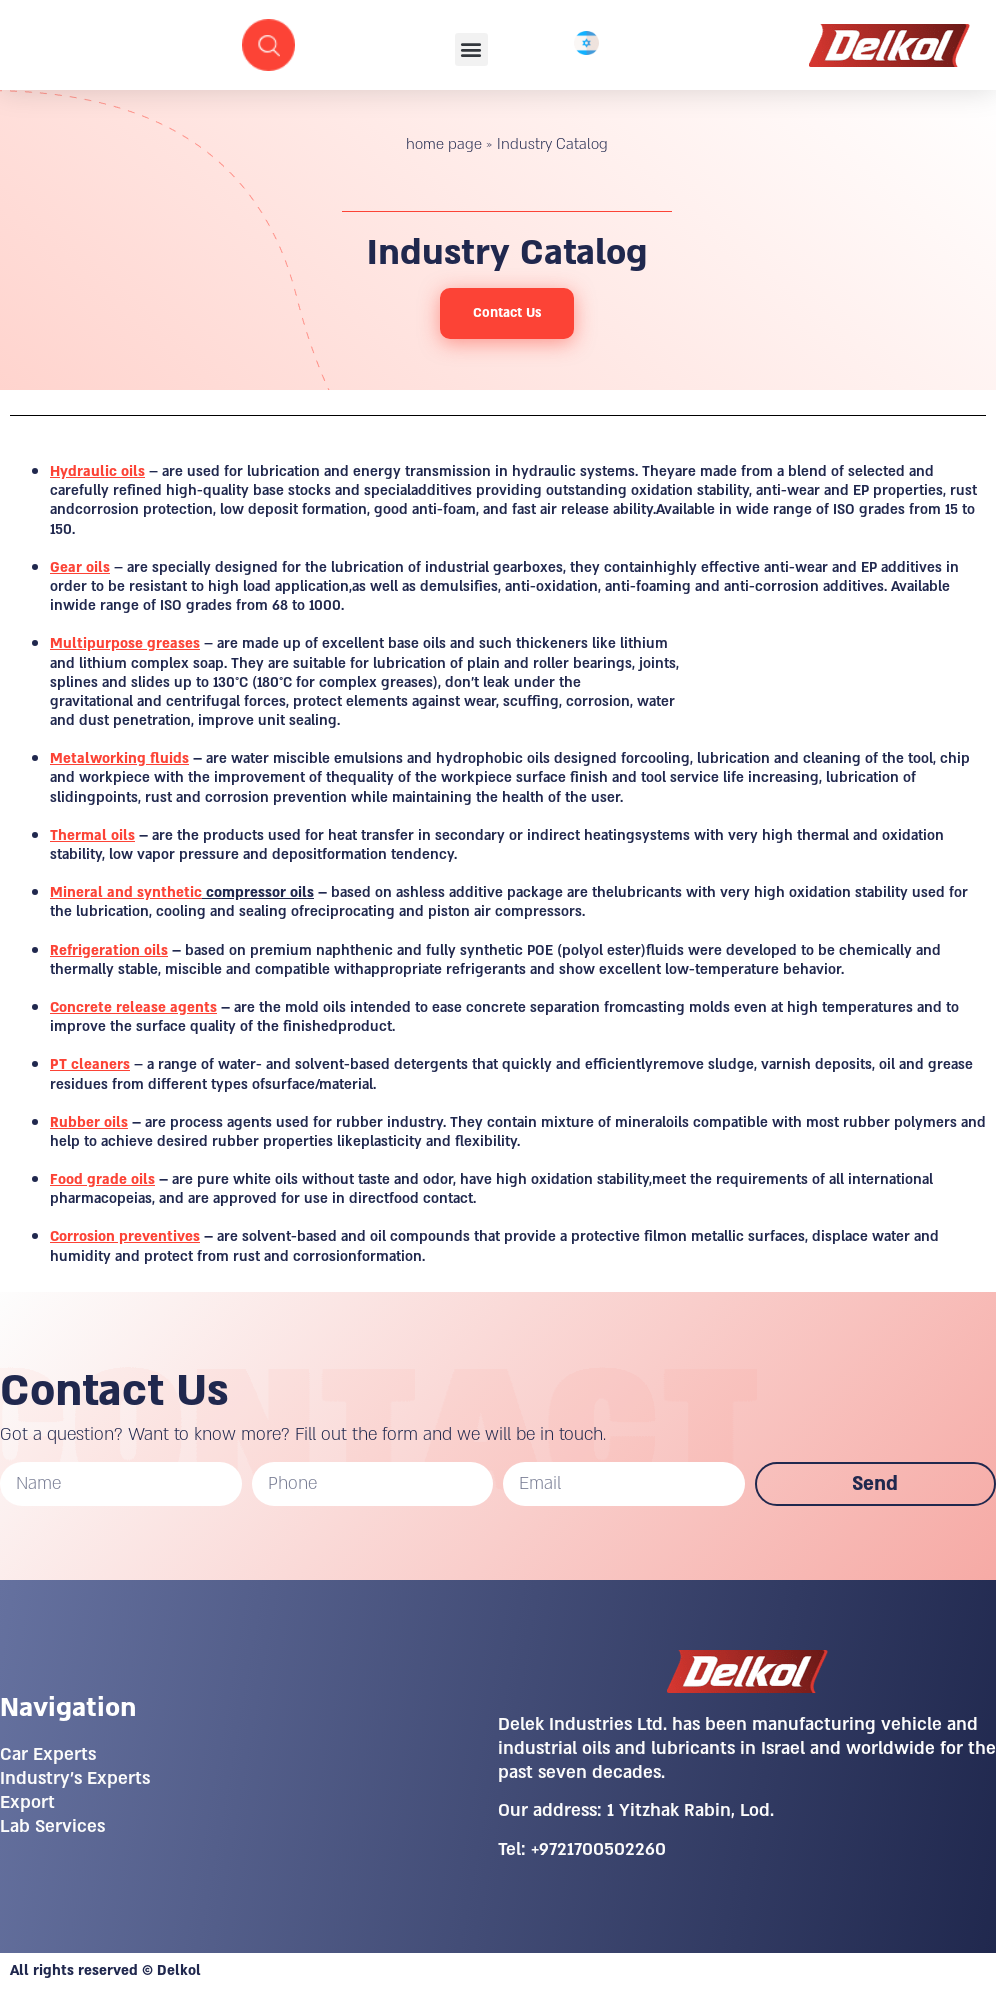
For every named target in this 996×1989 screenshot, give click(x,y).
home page (444, 144)
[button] (471, 49)
